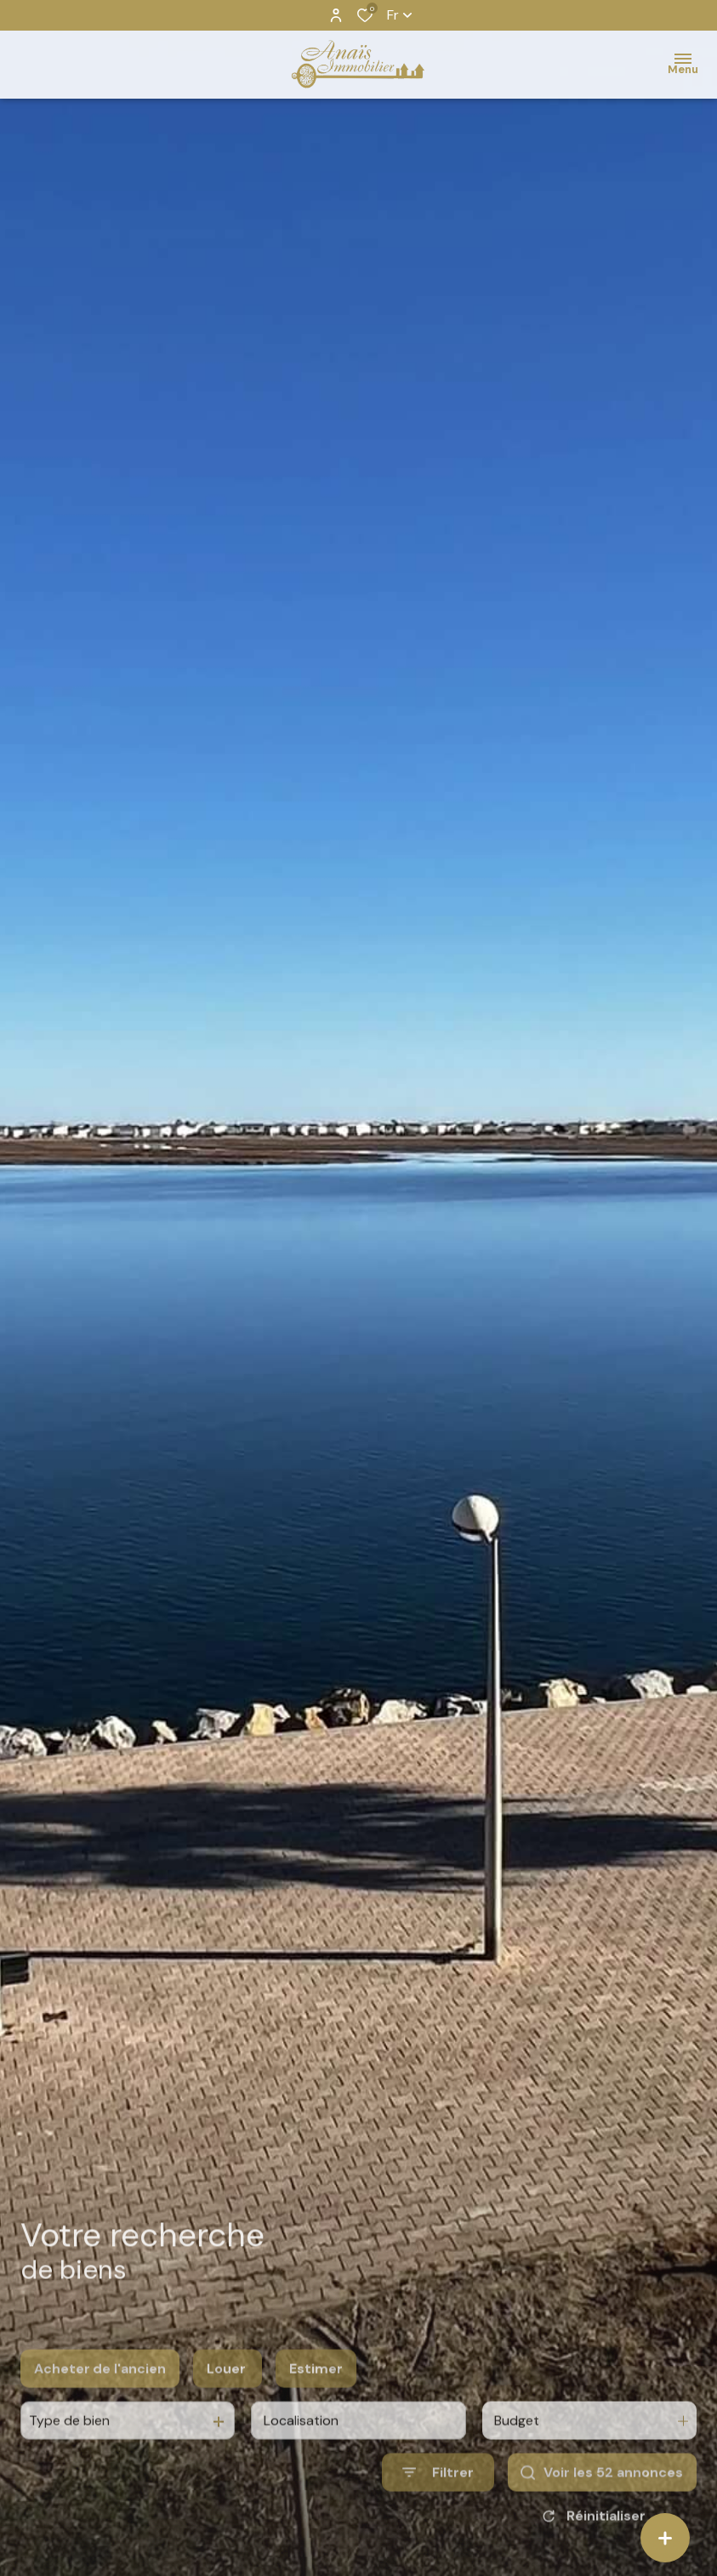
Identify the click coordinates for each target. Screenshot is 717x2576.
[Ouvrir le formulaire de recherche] (438, 2492)
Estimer (316, 2388)
